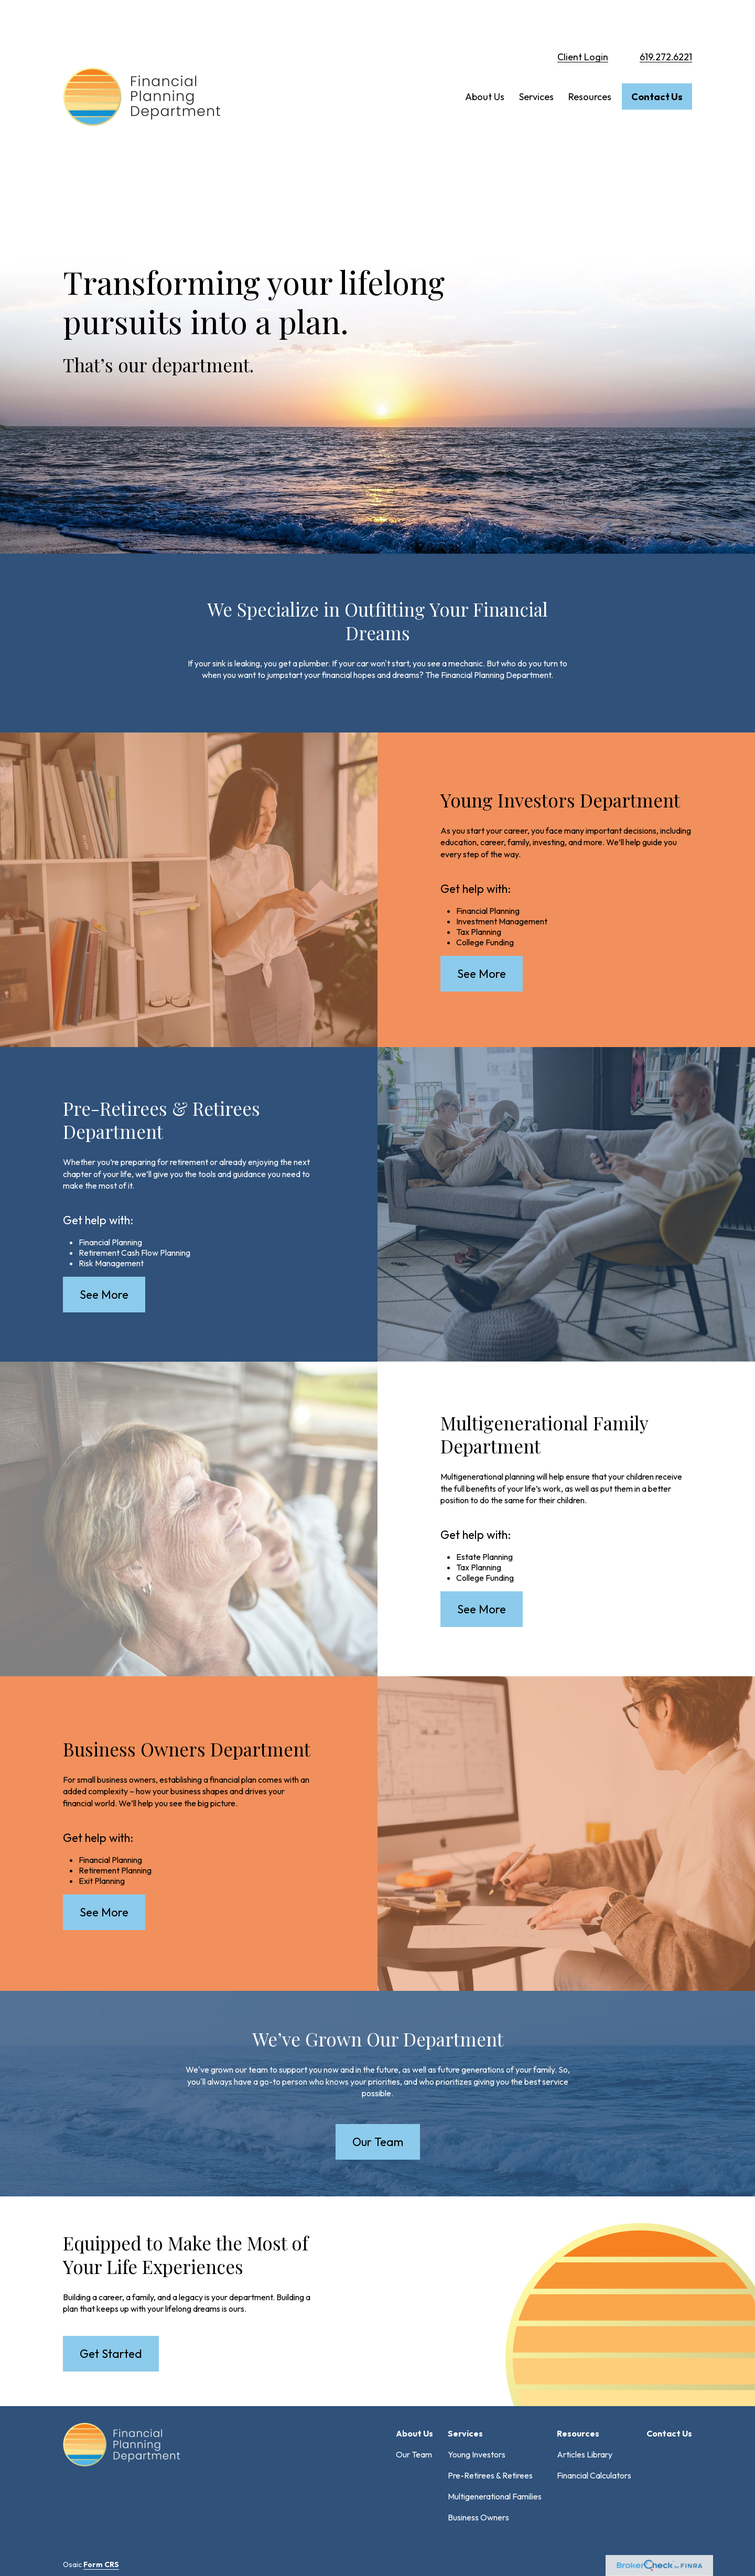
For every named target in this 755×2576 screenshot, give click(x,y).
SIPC (391, 2478)
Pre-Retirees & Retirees (490, 2340)
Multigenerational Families (495, 2361)
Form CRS (101, 2429)
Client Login (582, 21)
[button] (485, 60)
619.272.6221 (666, 21)
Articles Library (584, 2319)
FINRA (370, 2478)
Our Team (414, 2319)
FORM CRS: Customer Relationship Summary (143, 2538)
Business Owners (478, 2382)
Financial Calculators (594, 2340)
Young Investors (476, 2319)
